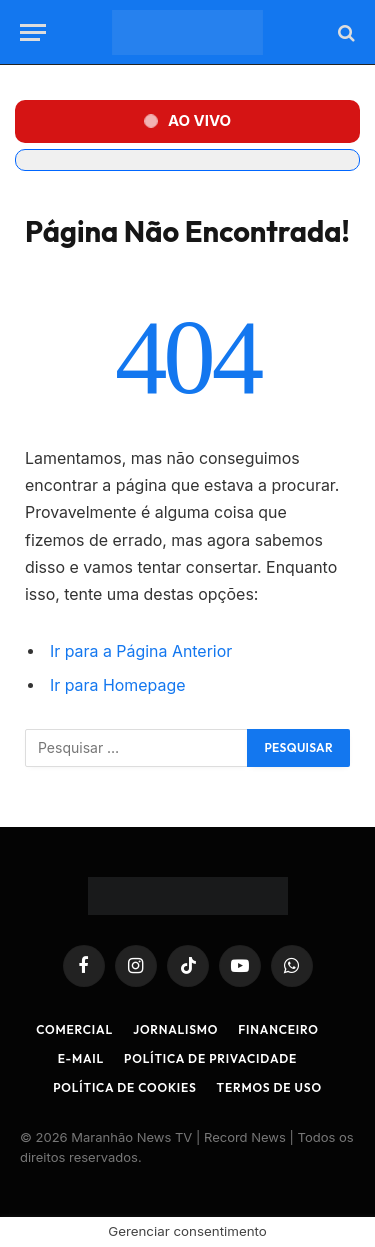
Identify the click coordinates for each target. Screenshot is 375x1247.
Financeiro (278, 1029)
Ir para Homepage (118, 685)
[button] (187, 121)
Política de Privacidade (210, 1058)
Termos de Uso (269, 1087)
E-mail (81, 1058)
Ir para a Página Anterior (141, 651)
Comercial (74, 1029)
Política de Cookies (124, 1087)
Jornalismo (175, 1029)
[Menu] (33, 32)
